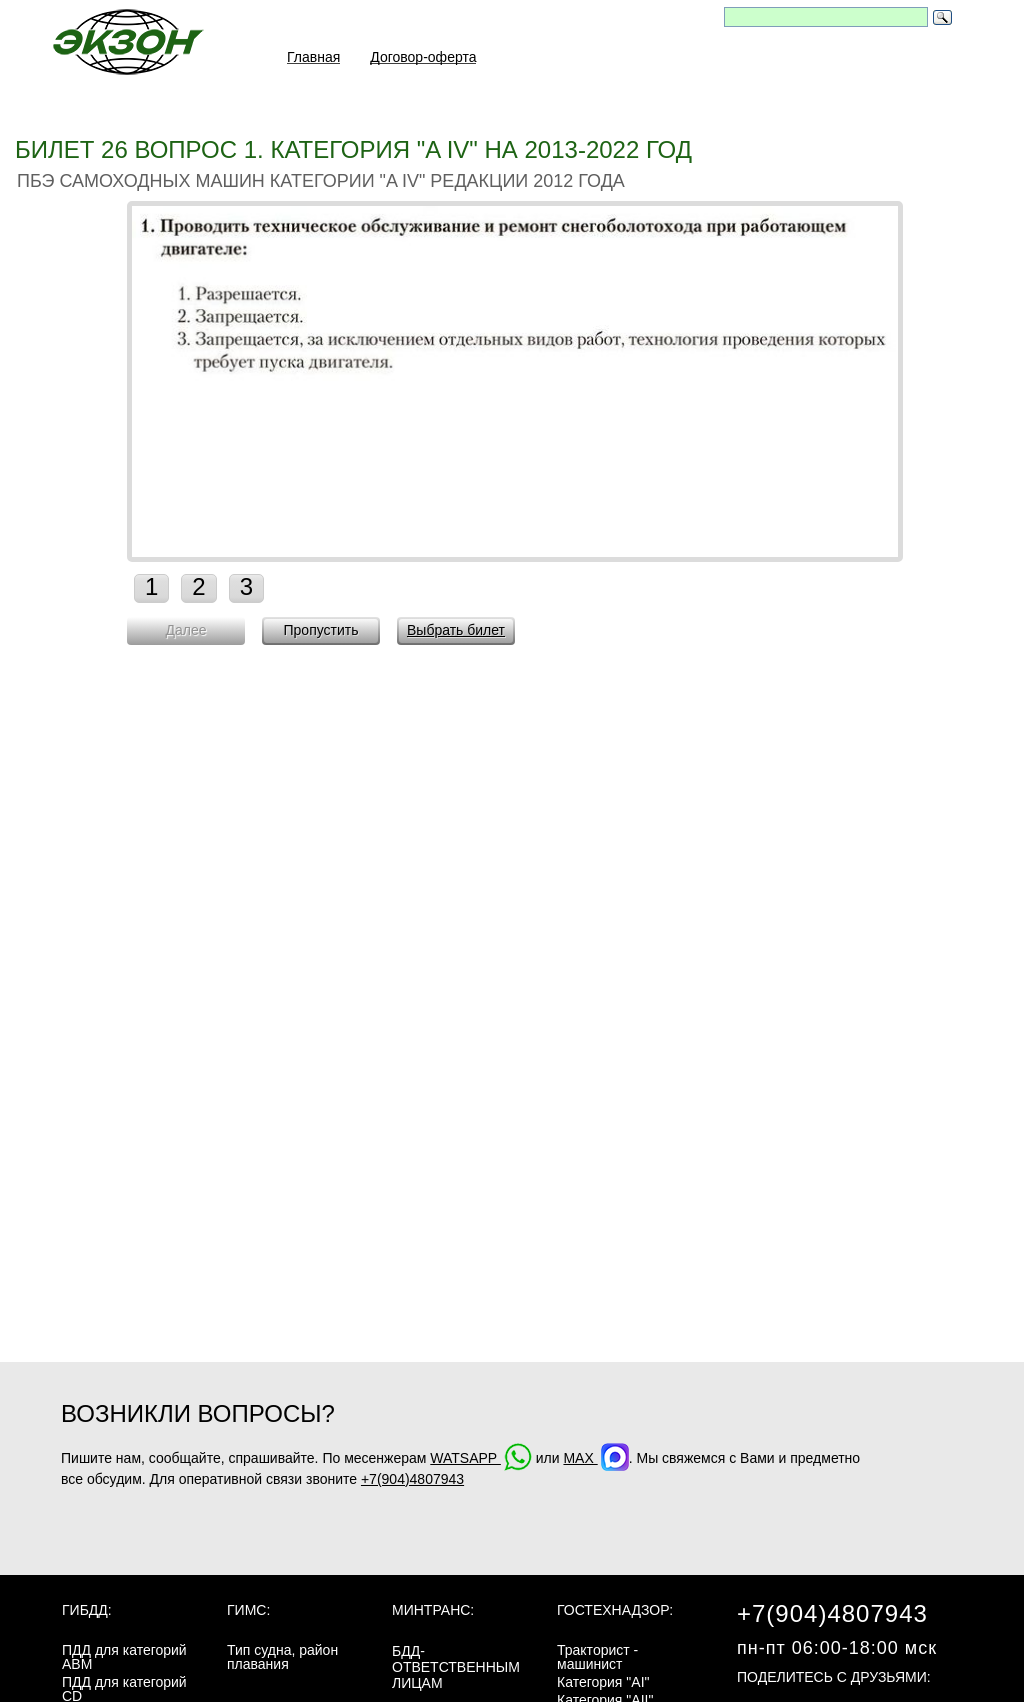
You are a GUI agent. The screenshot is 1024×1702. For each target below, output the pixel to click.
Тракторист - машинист (597, 1657)
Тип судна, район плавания (282, 1657)
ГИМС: (248, 1610)
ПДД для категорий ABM (124, 1657)
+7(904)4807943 (412, 1479)
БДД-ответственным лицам (456, 1667)
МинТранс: (433, 1610)
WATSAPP (481, 1458)
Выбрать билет (456, 630)
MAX (595, 1458)
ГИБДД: (87, 1610)
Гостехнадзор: (615, 1610)
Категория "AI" (603, 1682)
